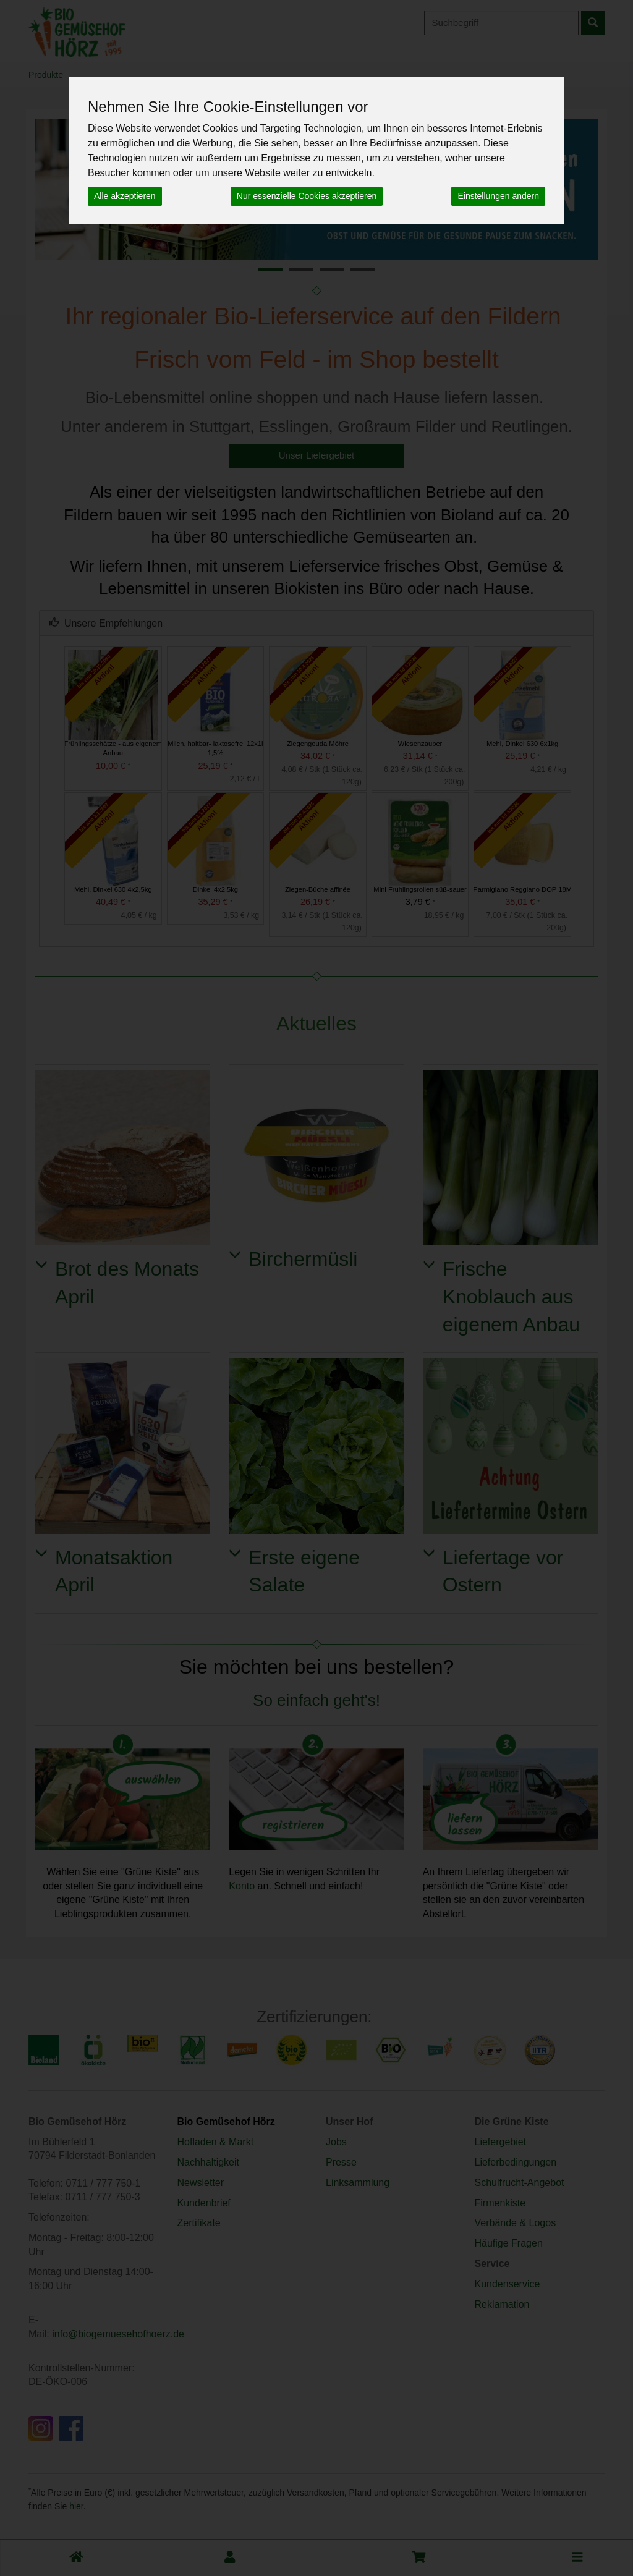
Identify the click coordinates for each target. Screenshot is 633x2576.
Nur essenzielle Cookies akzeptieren (306, 196)
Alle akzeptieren (125, 196)
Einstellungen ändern (498, 196)
